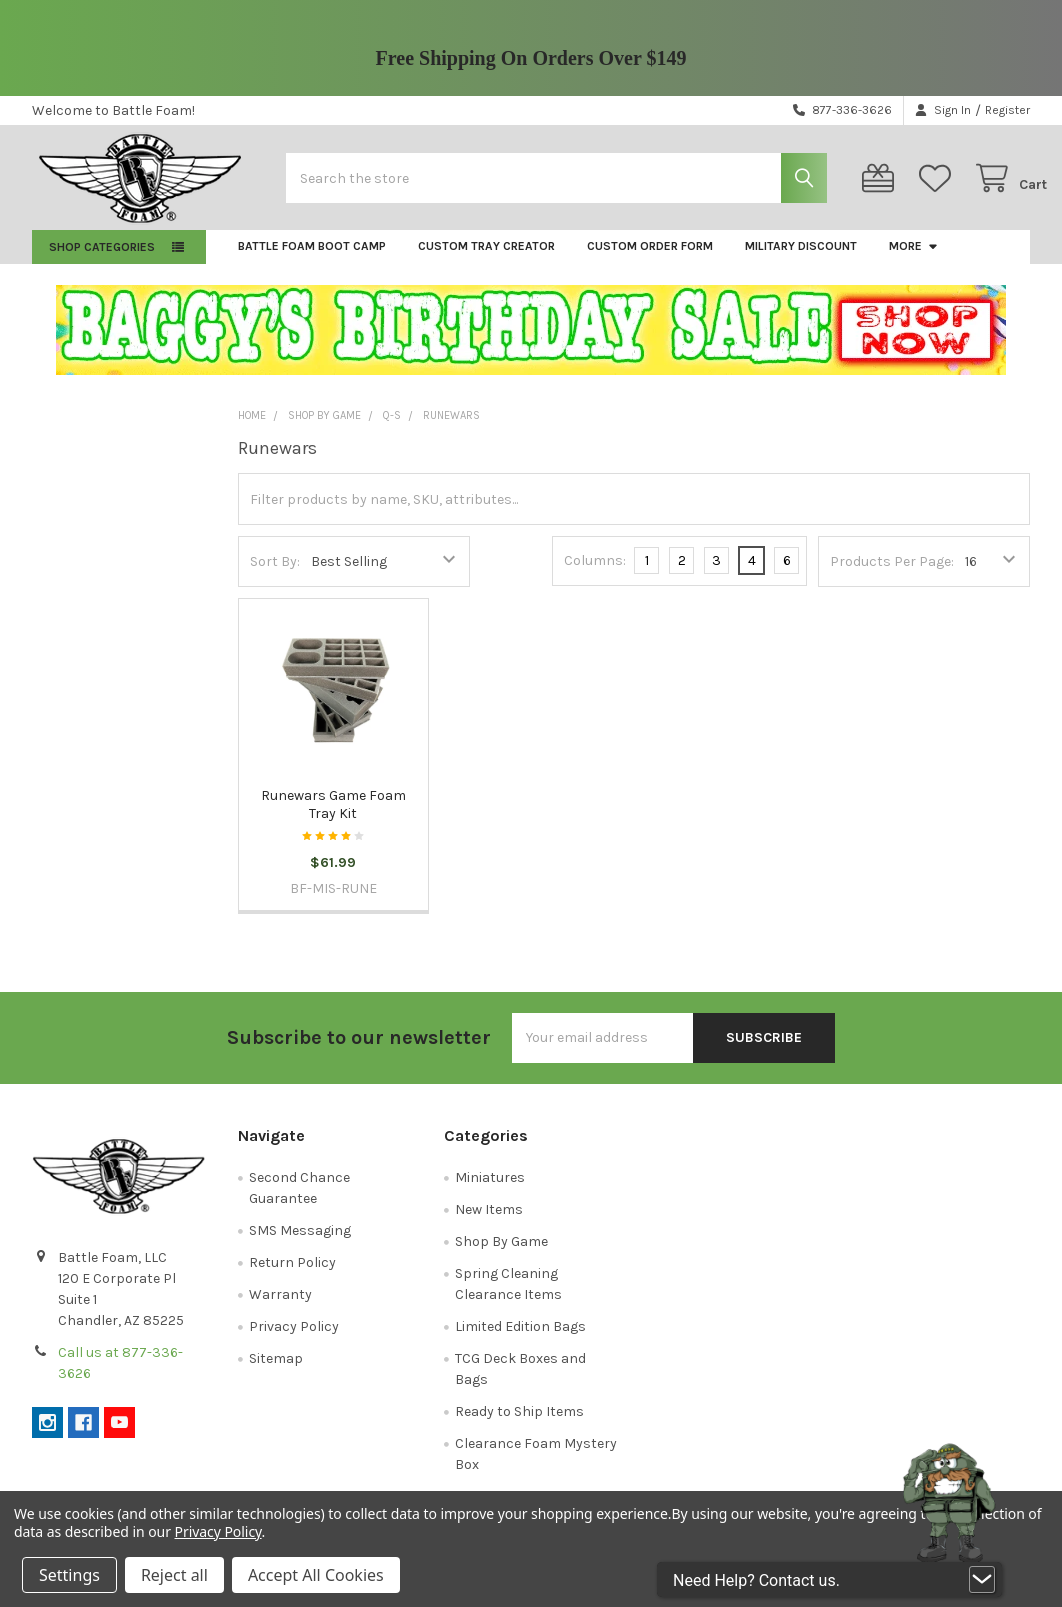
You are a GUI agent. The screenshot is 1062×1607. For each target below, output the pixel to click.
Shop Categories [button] (102, 259)
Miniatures (490, 1189)
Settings (69, 1575)
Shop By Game (501, 1253)
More (914, 258)
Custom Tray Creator (486, 258)
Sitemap (276, 1370)
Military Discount (801, 258)
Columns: (595, 572)
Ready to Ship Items (519, 1423)
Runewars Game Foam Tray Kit (333, 816)
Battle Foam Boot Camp (312, 258)
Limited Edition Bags (520, 1338)
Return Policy (292, 1274)
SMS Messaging (300, 1242)
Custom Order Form (650, 258)
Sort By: (275, 573)
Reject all (174, 1575)
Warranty (280, 1306)
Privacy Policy (294, 1338)
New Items (489, 1221)
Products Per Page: (892, 573)
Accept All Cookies (316, 1575)
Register (1007, 110)
